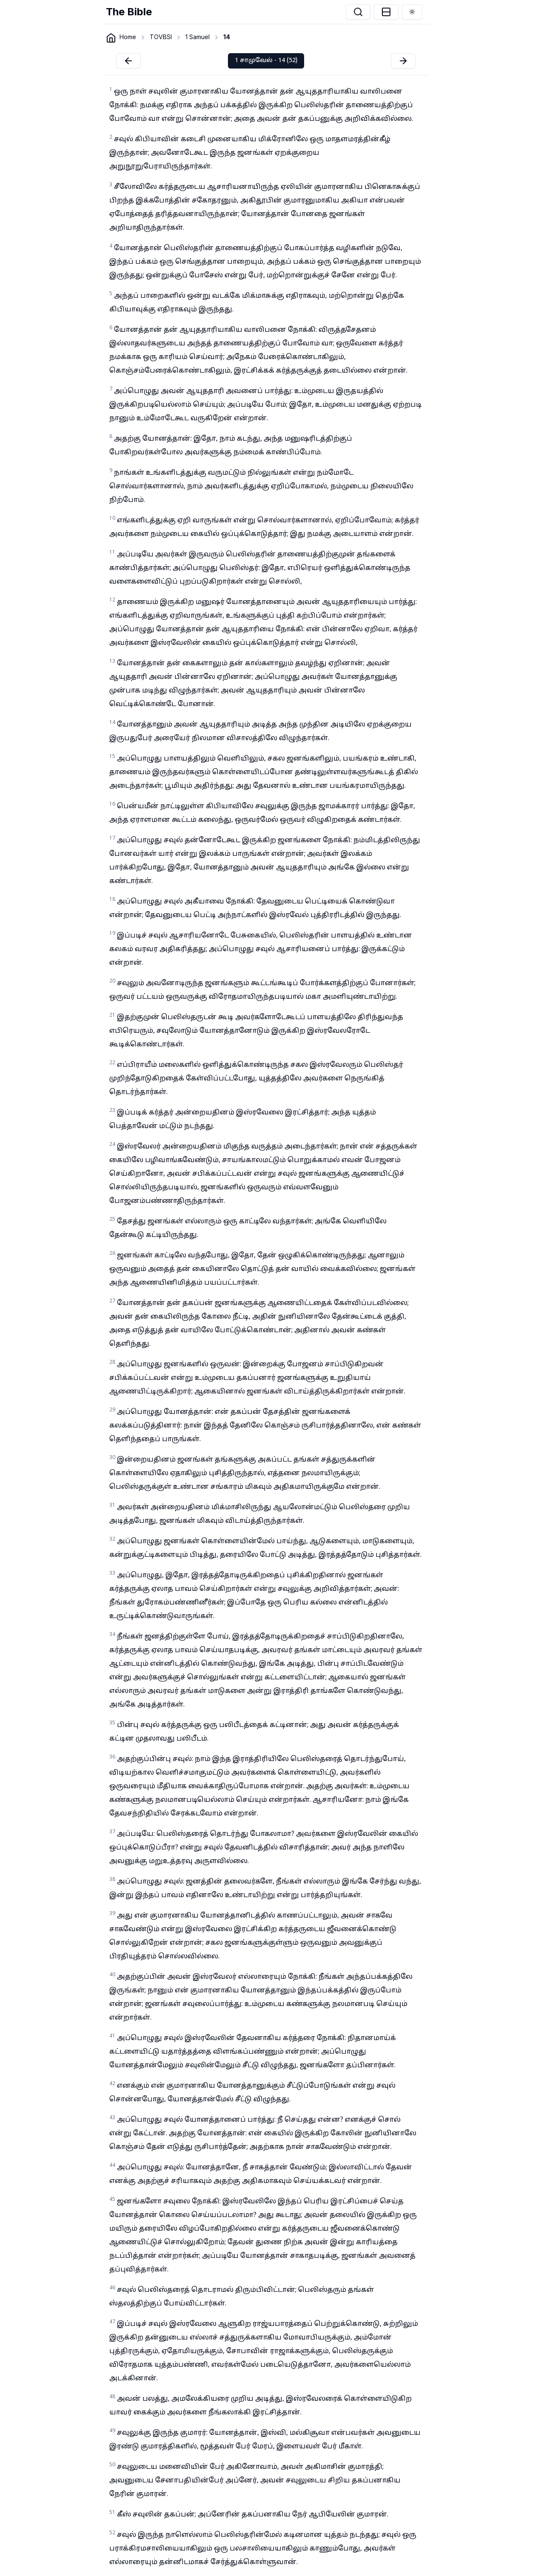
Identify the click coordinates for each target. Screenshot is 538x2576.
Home (128, 36)
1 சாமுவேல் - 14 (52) (266, 60)
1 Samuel (197, 36)
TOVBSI (161, 36)
